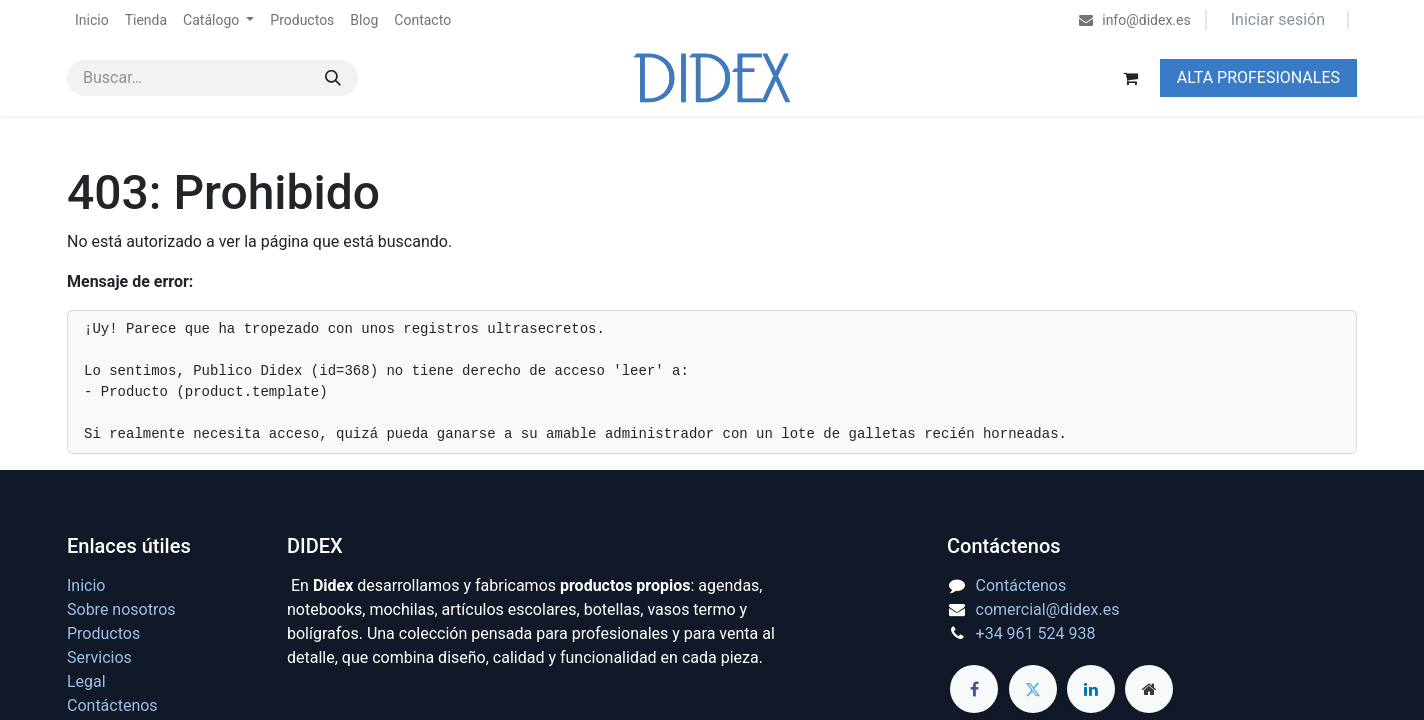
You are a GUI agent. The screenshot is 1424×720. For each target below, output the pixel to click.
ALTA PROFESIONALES (1258, 77)
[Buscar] (333, 78)
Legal (86, 681)
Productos (103, 633)
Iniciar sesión (1278, 19)
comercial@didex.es (1048, 609)
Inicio (86, 585)
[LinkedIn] (1091, 689)
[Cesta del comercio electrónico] (1131, 78)
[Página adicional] (1149, 689)
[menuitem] (92, 20)
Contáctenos (112, 705)
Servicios (99, 657)
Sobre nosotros (121, 609)
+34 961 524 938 (1036, 633)
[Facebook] (974, 689)
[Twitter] (1033, 689)
